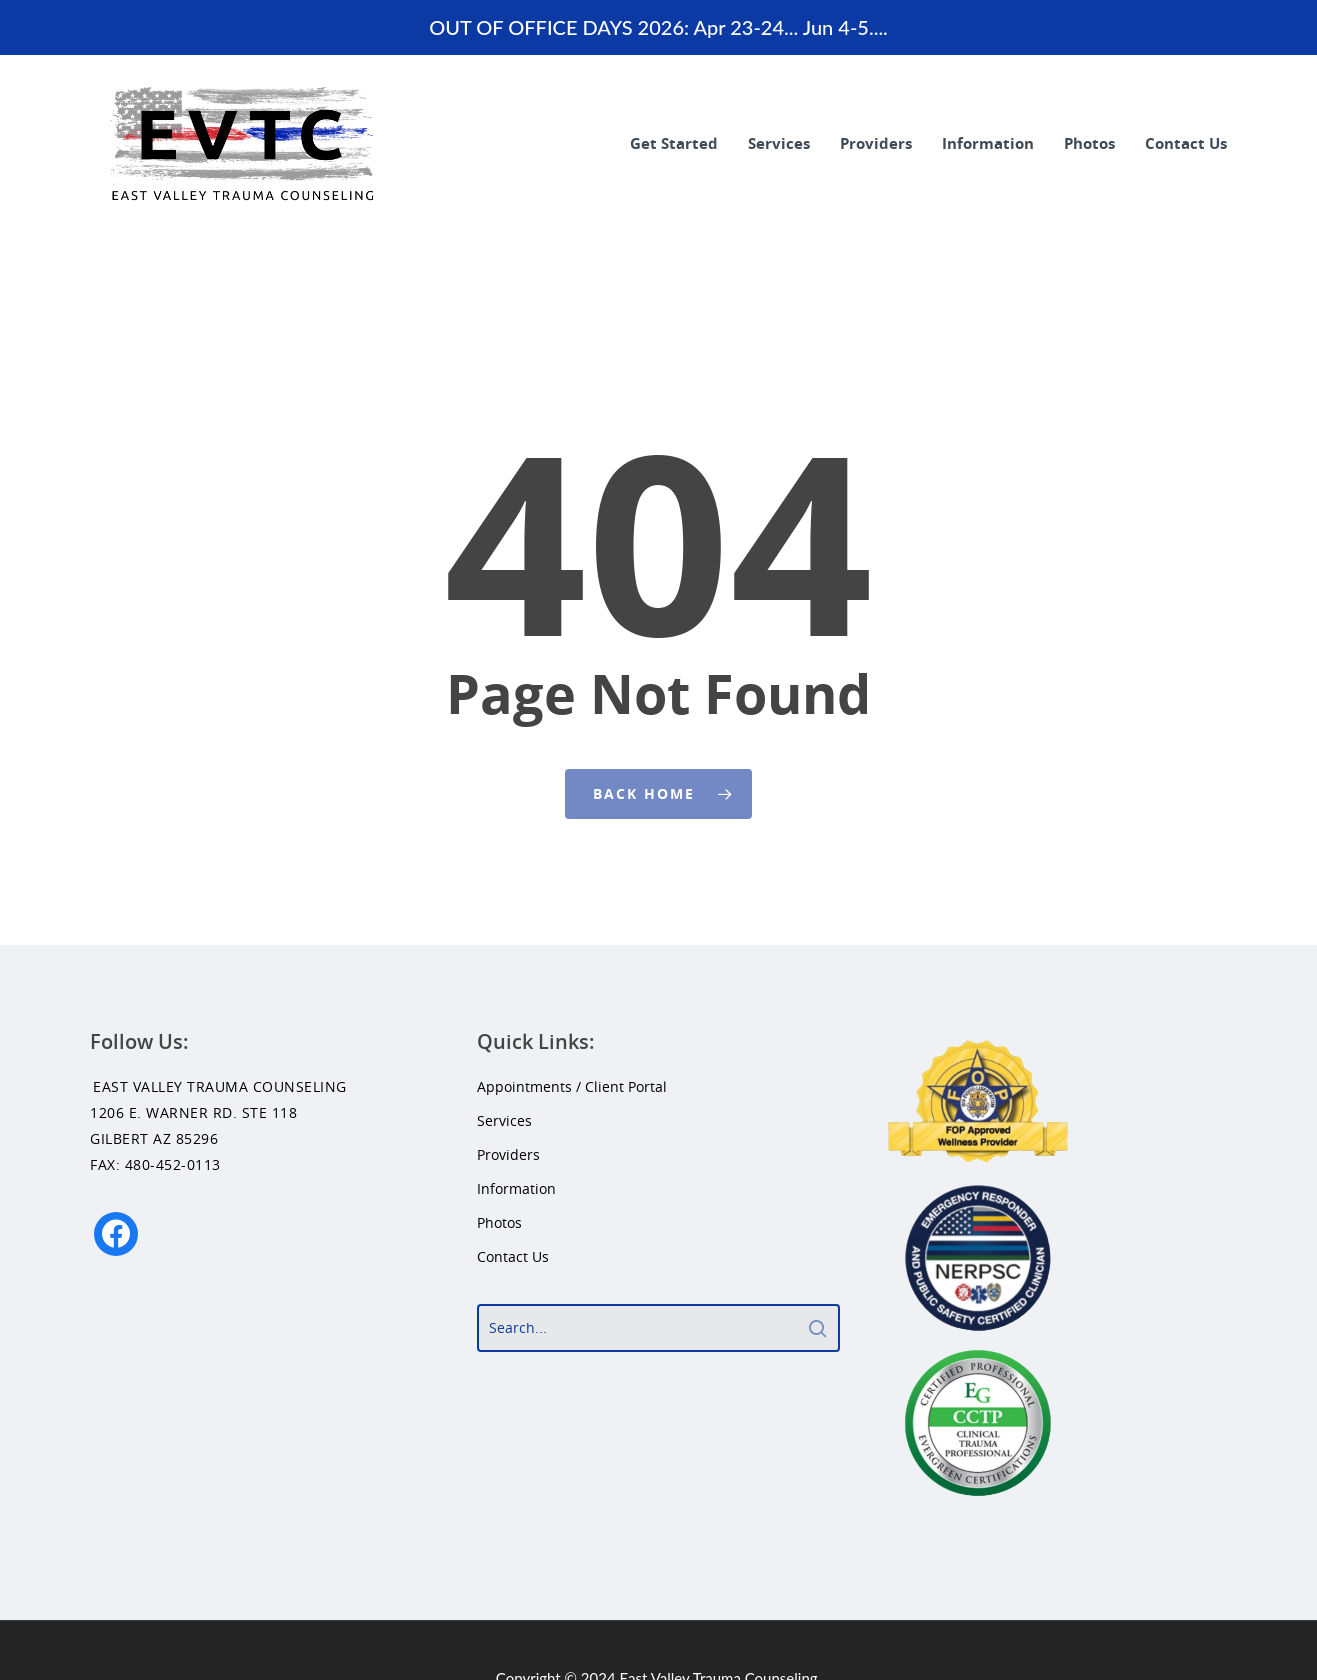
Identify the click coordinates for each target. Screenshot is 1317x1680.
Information (988, 143)
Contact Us (1186, 143)
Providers (876, 143)
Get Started (674, 143)
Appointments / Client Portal (572, 1086)
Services (779, 143)
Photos (1089, 143)
